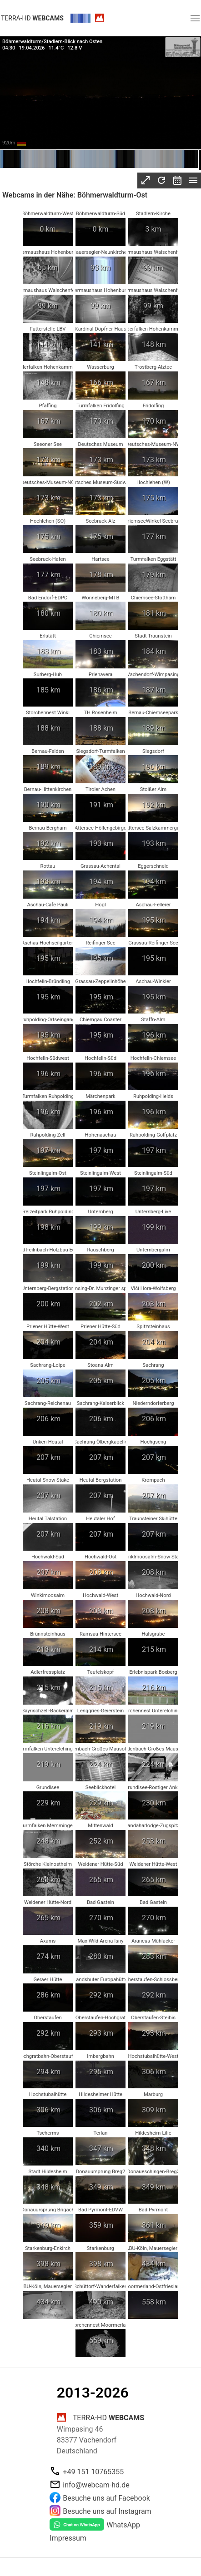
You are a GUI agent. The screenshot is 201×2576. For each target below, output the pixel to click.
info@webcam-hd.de (96, 2485)
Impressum (68, 2538)
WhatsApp (123, 2525)
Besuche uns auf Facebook (106, 2498)
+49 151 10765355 (93, 2471)
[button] (195, 18)
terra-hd (32, 18)
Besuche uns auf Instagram (107, 2511)
